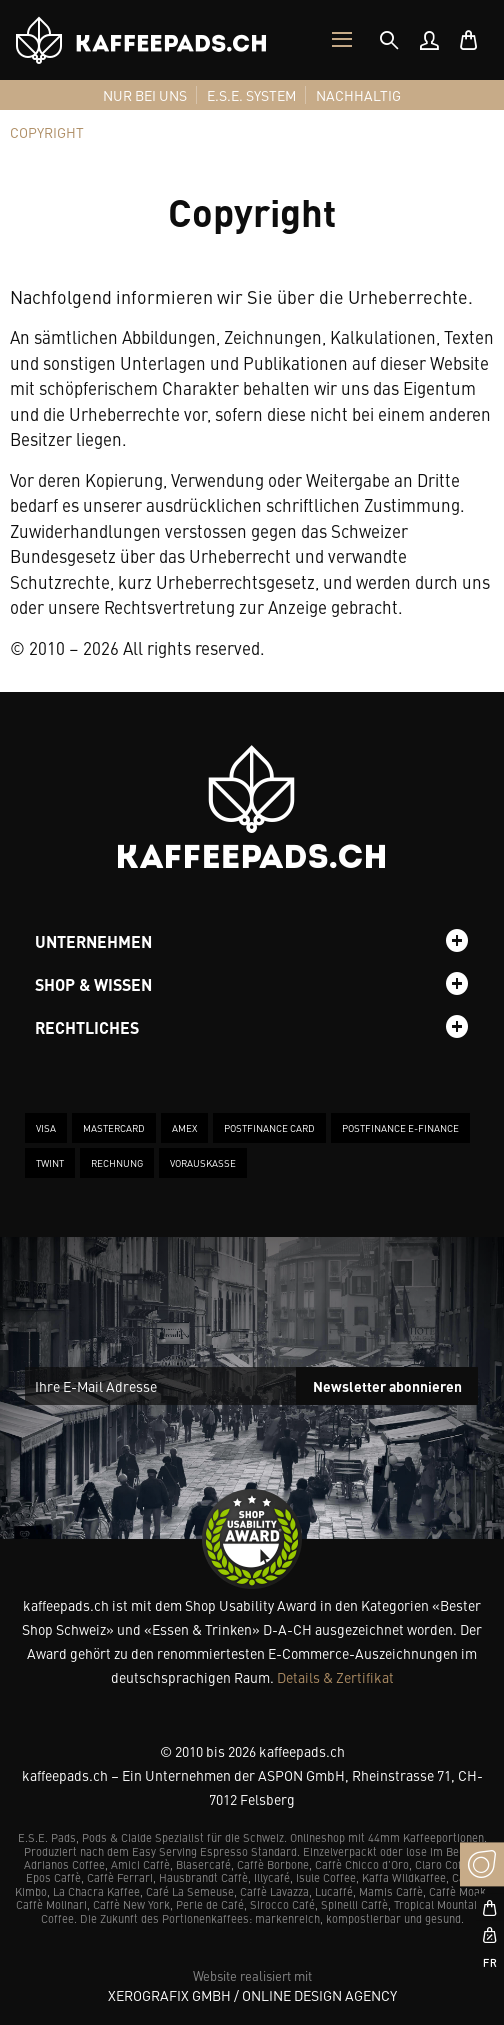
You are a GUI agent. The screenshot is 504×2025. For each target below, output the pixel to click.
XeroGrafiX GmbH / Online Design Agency (252, 1995)
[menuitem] (429, 40)
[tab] (389, 40)
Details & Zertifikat (335, 1677)
